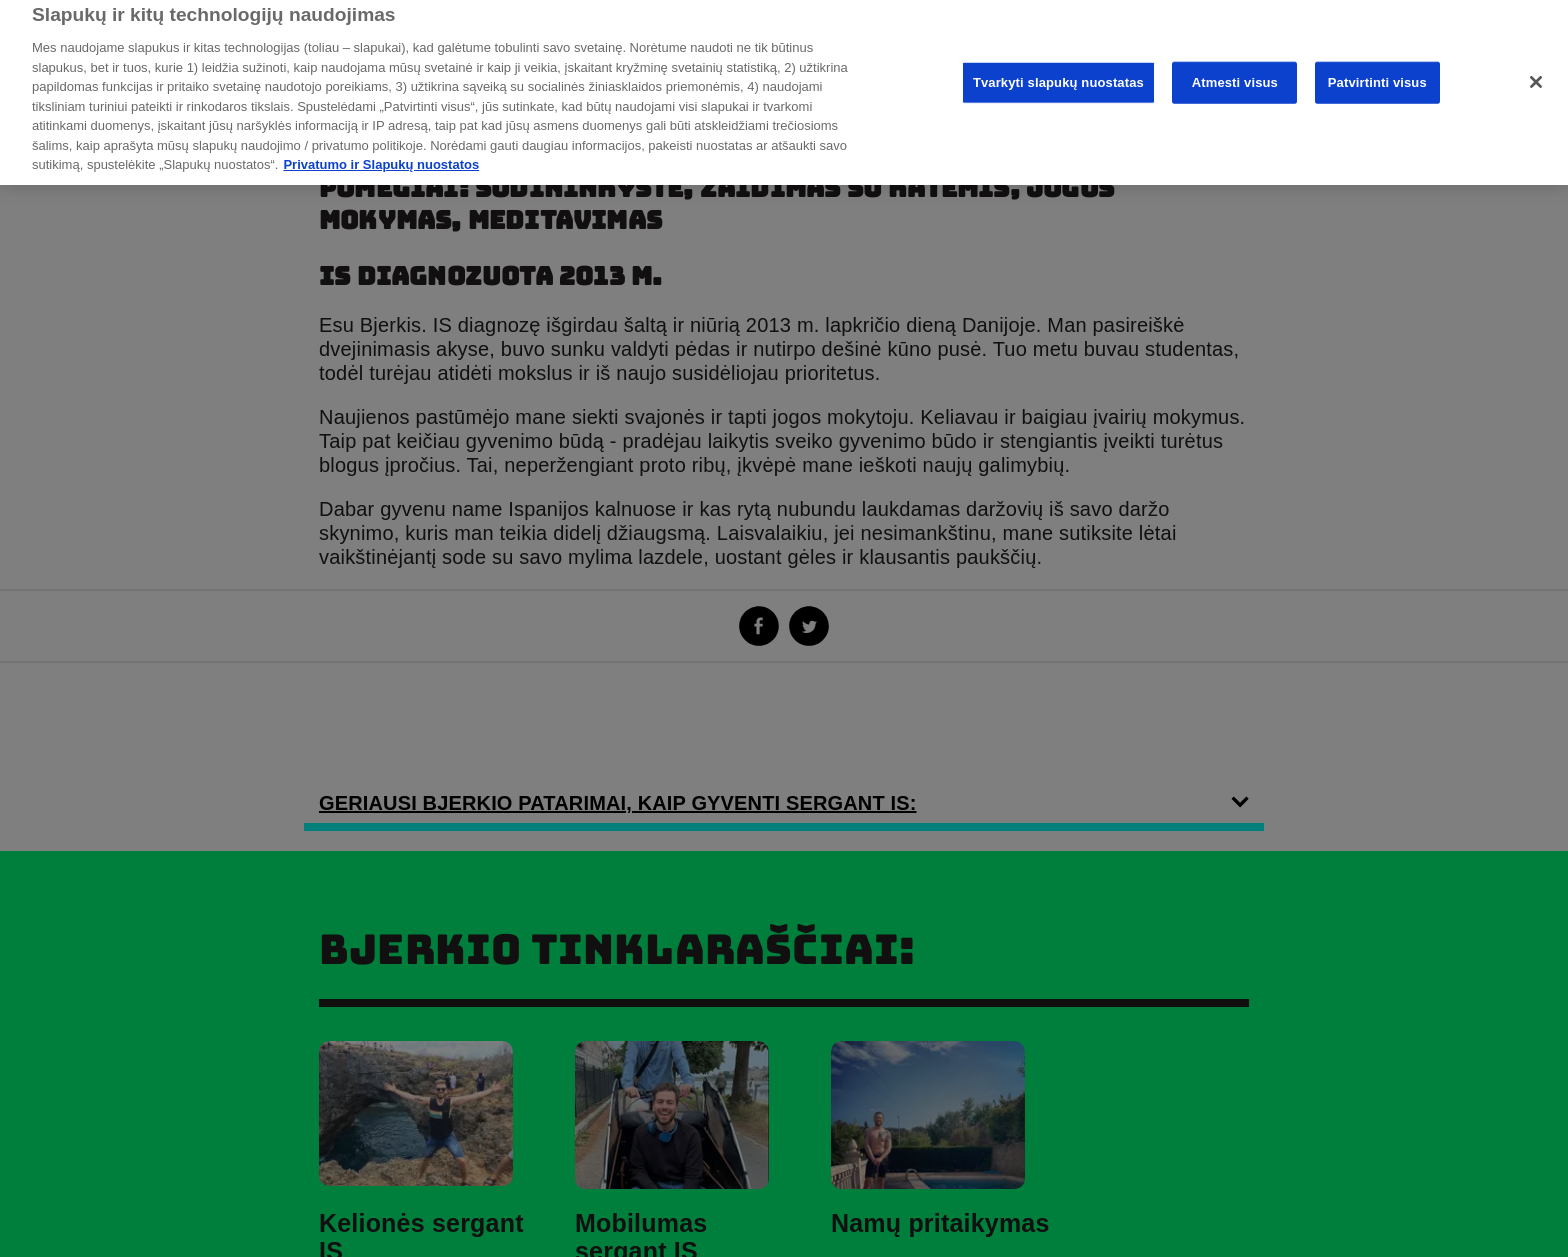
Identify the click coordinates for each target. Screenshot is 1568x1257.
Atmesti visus (1235, 67)
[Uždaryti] (1536, 68)
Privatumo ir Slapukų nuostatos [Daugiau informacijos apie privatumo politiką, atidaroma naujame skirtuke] (381, 150)
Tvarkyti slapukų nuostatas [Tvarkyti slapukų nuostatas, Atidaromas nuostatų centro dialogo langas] (1058, 67)
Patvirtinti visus (1377, 67)
